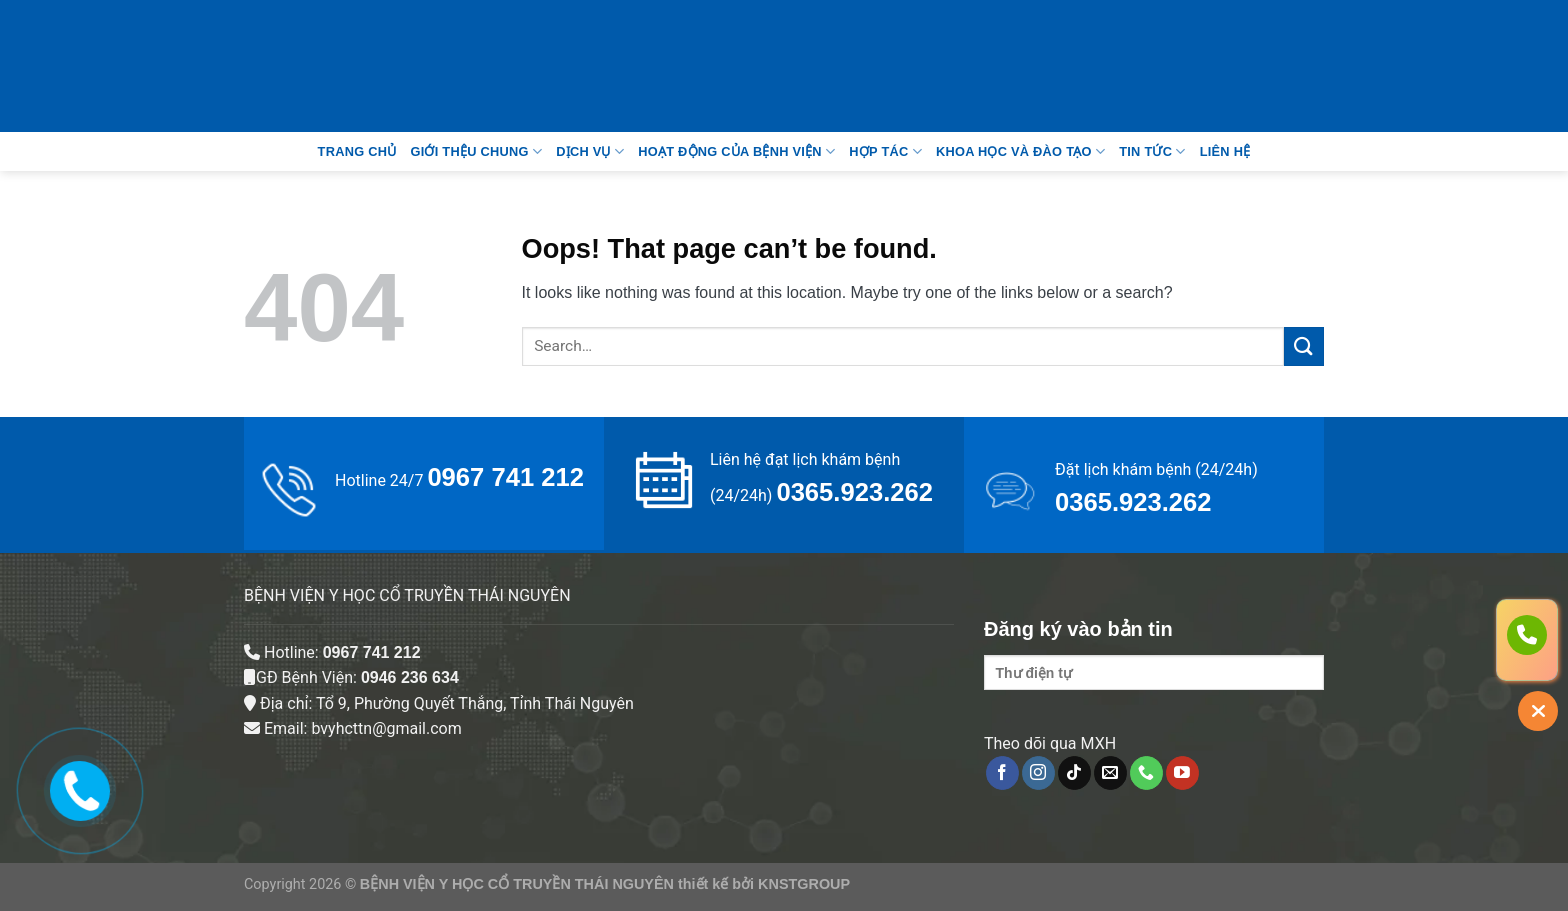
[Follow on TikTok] (1074, 773)
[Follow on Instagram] (1038, 773)
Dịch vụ (590, 151)
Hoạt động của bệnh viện (736, 151)
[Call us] (1146, 773)
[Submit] (1304, 346)
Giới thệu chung (476, 151)
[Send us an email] (1110, 773)
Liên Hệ (1225, 151)
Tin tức (1152, 151)
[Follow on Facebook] (1002, 773)
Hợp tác (885, 151)
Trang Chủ (357, 151)
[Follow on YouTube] (1182, 773)
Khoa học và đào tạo (1020, 151)
